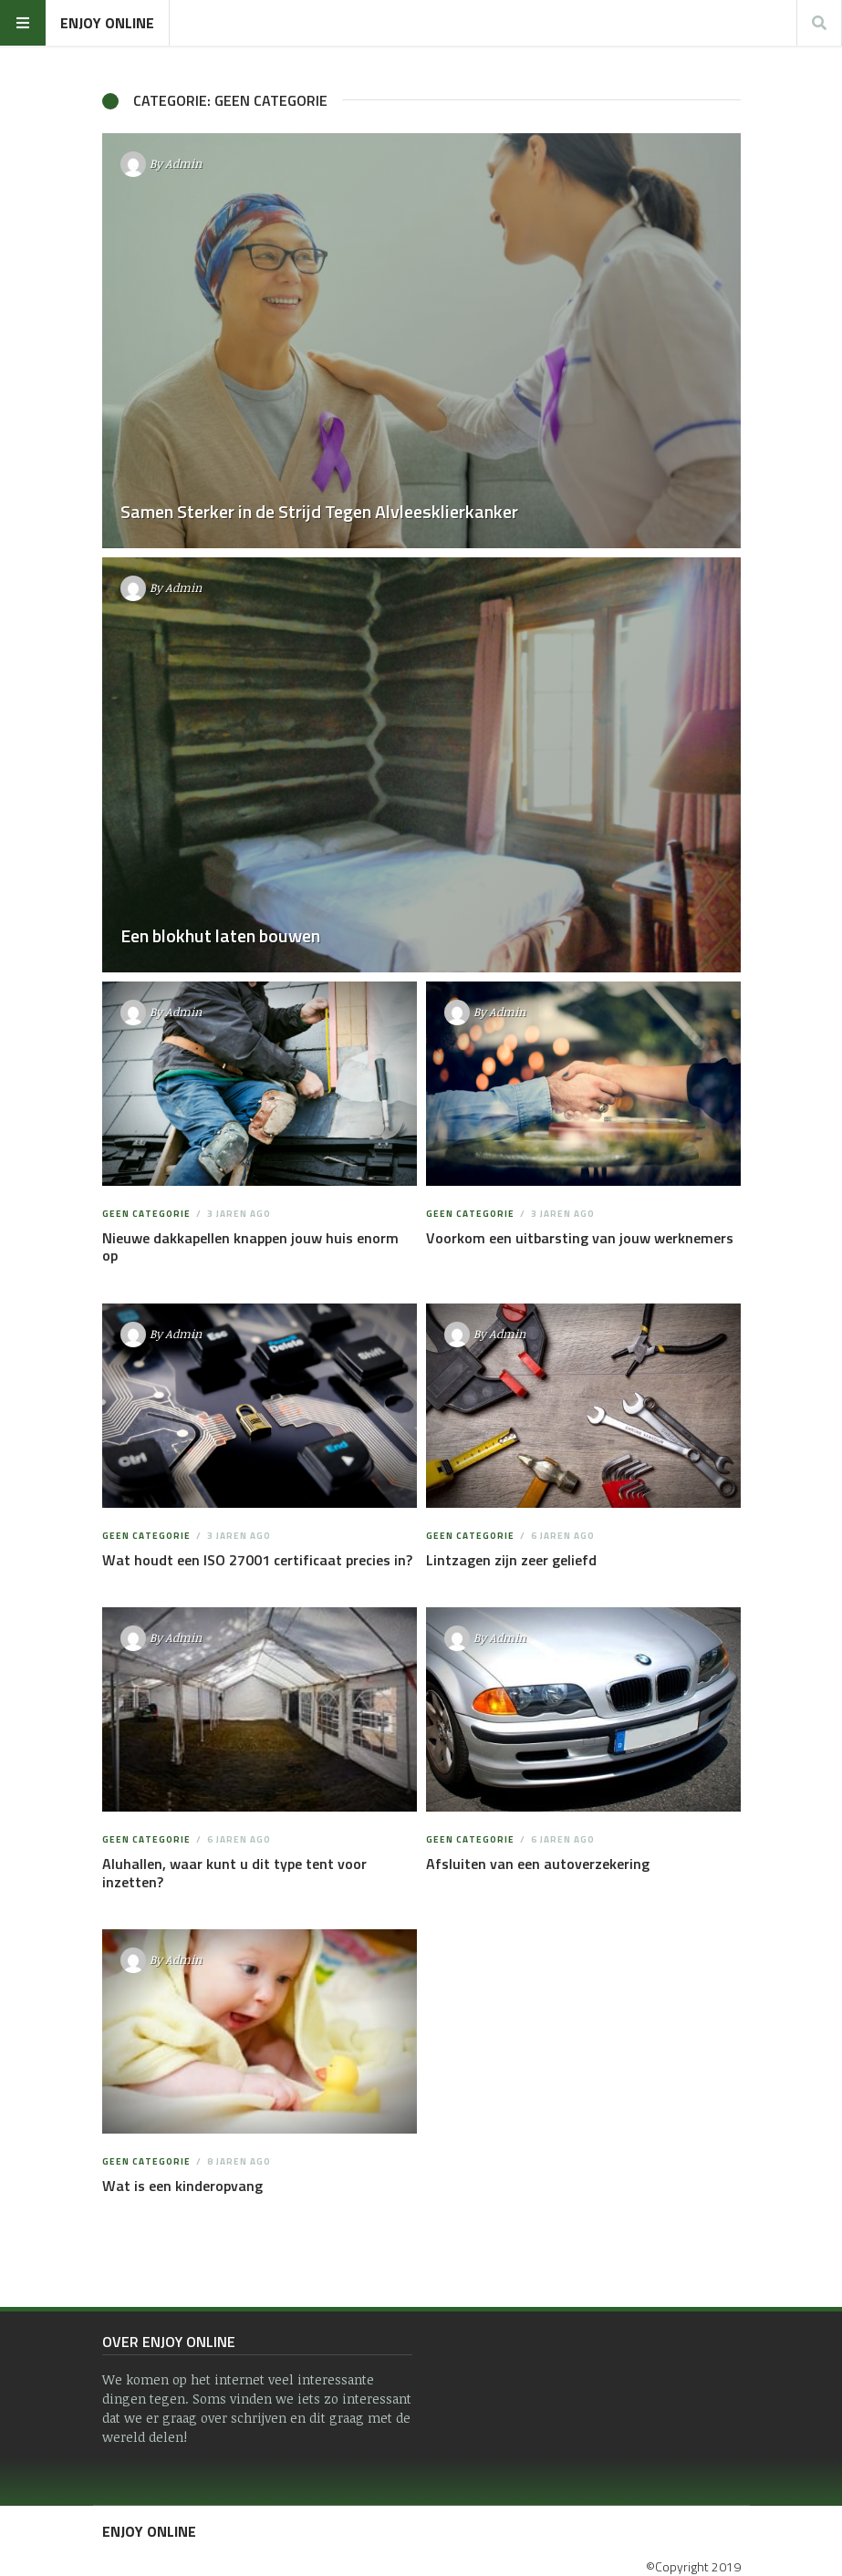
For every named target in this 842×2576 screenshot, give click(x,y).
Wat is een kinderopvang (182, 2186)
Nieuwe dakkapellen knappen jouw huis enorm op (250, 1246)
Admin (183, 163)
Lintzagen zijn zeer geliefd (511, 1560)
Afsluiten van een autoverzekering (538, 1864)
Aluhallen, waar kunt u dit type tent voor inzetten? (234, 1872)
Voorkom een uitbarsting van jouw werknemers (579, 1238)
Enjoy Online (107, 23)
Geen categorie (146, 1213)
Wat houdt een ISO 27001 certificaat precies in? (257, 1560)
